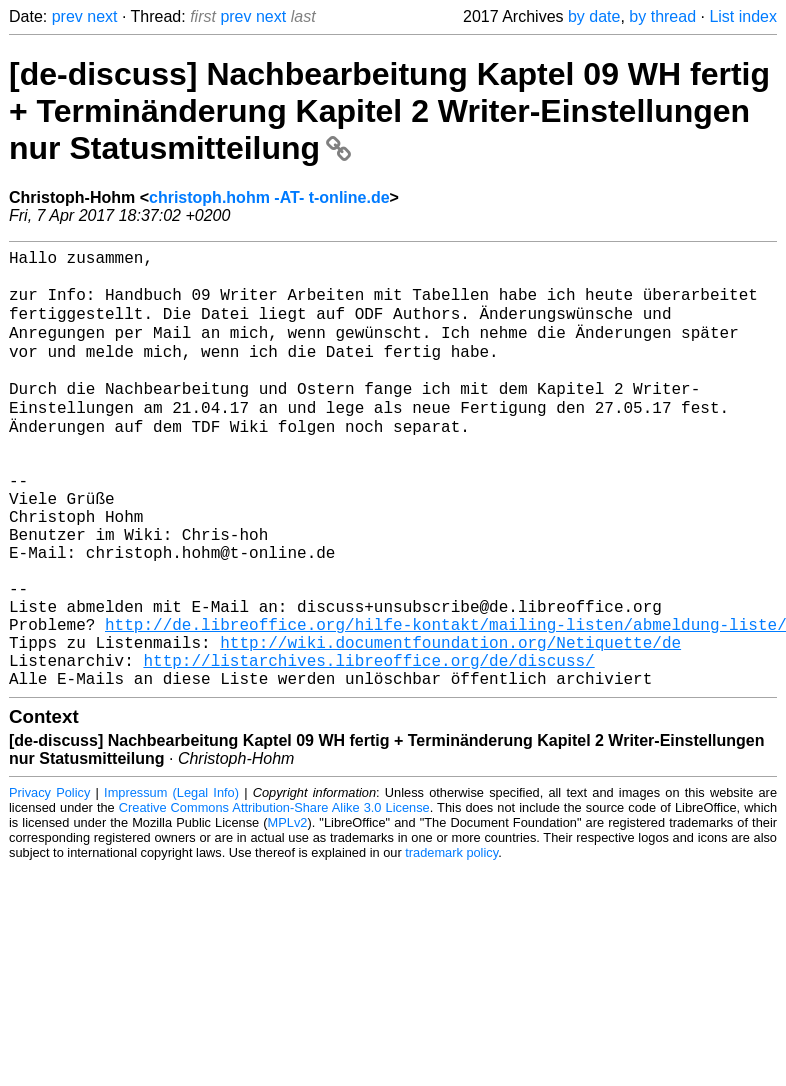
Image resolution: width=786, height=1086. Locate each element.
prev (67, 16)
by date (594, 16)
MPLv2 (288, 911)
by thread (662, 16)
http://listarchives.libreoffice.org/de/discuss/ (368, 745)
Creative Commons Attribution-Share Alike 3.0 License (274, 896)
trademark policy (451, 941)
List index (743, 16)
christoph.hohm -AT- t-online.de (269, 197)
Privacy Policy (49, 881)
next (102, 16)
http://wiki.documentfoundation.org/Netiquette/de (450, 723)
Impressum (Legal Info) (171, 881)
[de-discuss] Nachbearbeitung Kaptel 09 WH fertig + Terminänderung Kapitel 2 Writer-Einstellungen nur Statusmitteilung (389, 111)
